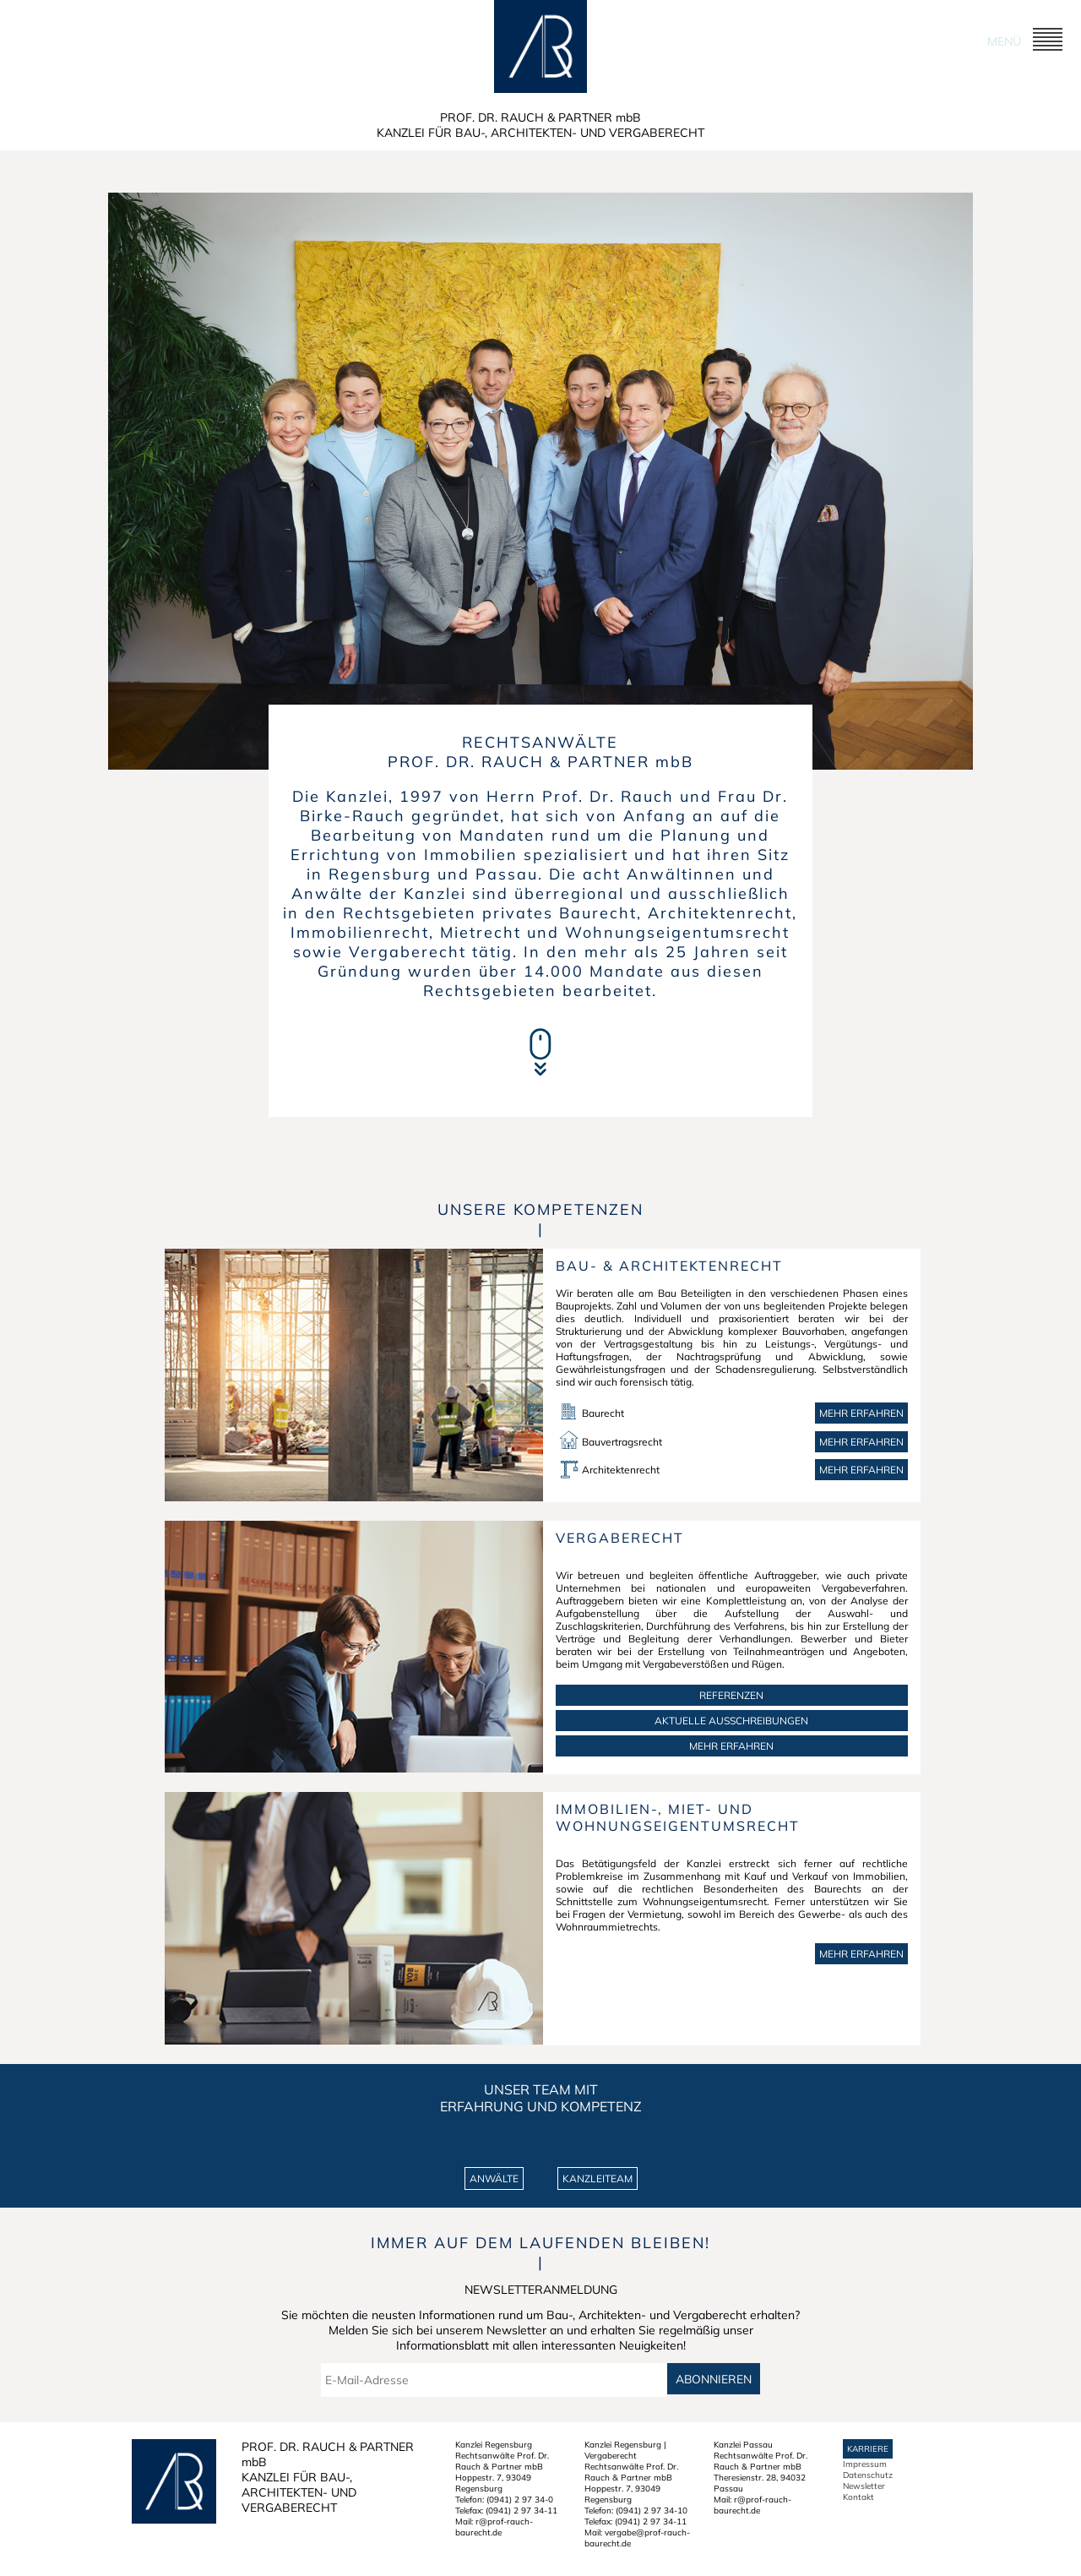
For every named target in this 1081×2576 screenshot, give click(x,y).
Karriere (867, 2448)
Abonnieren (714, 2379)
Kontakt (858, 2497)
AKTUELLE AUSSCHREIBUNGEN (731, 1720)
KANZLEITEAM (597, 2178)
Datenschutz (868, 2475)
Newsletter (864, 2486)
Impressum (865, 2464)
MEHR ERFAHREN (731, 1746)
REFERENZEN (731, 1695)
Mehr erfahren (861, 1413)
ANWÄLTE (494, 2178)
